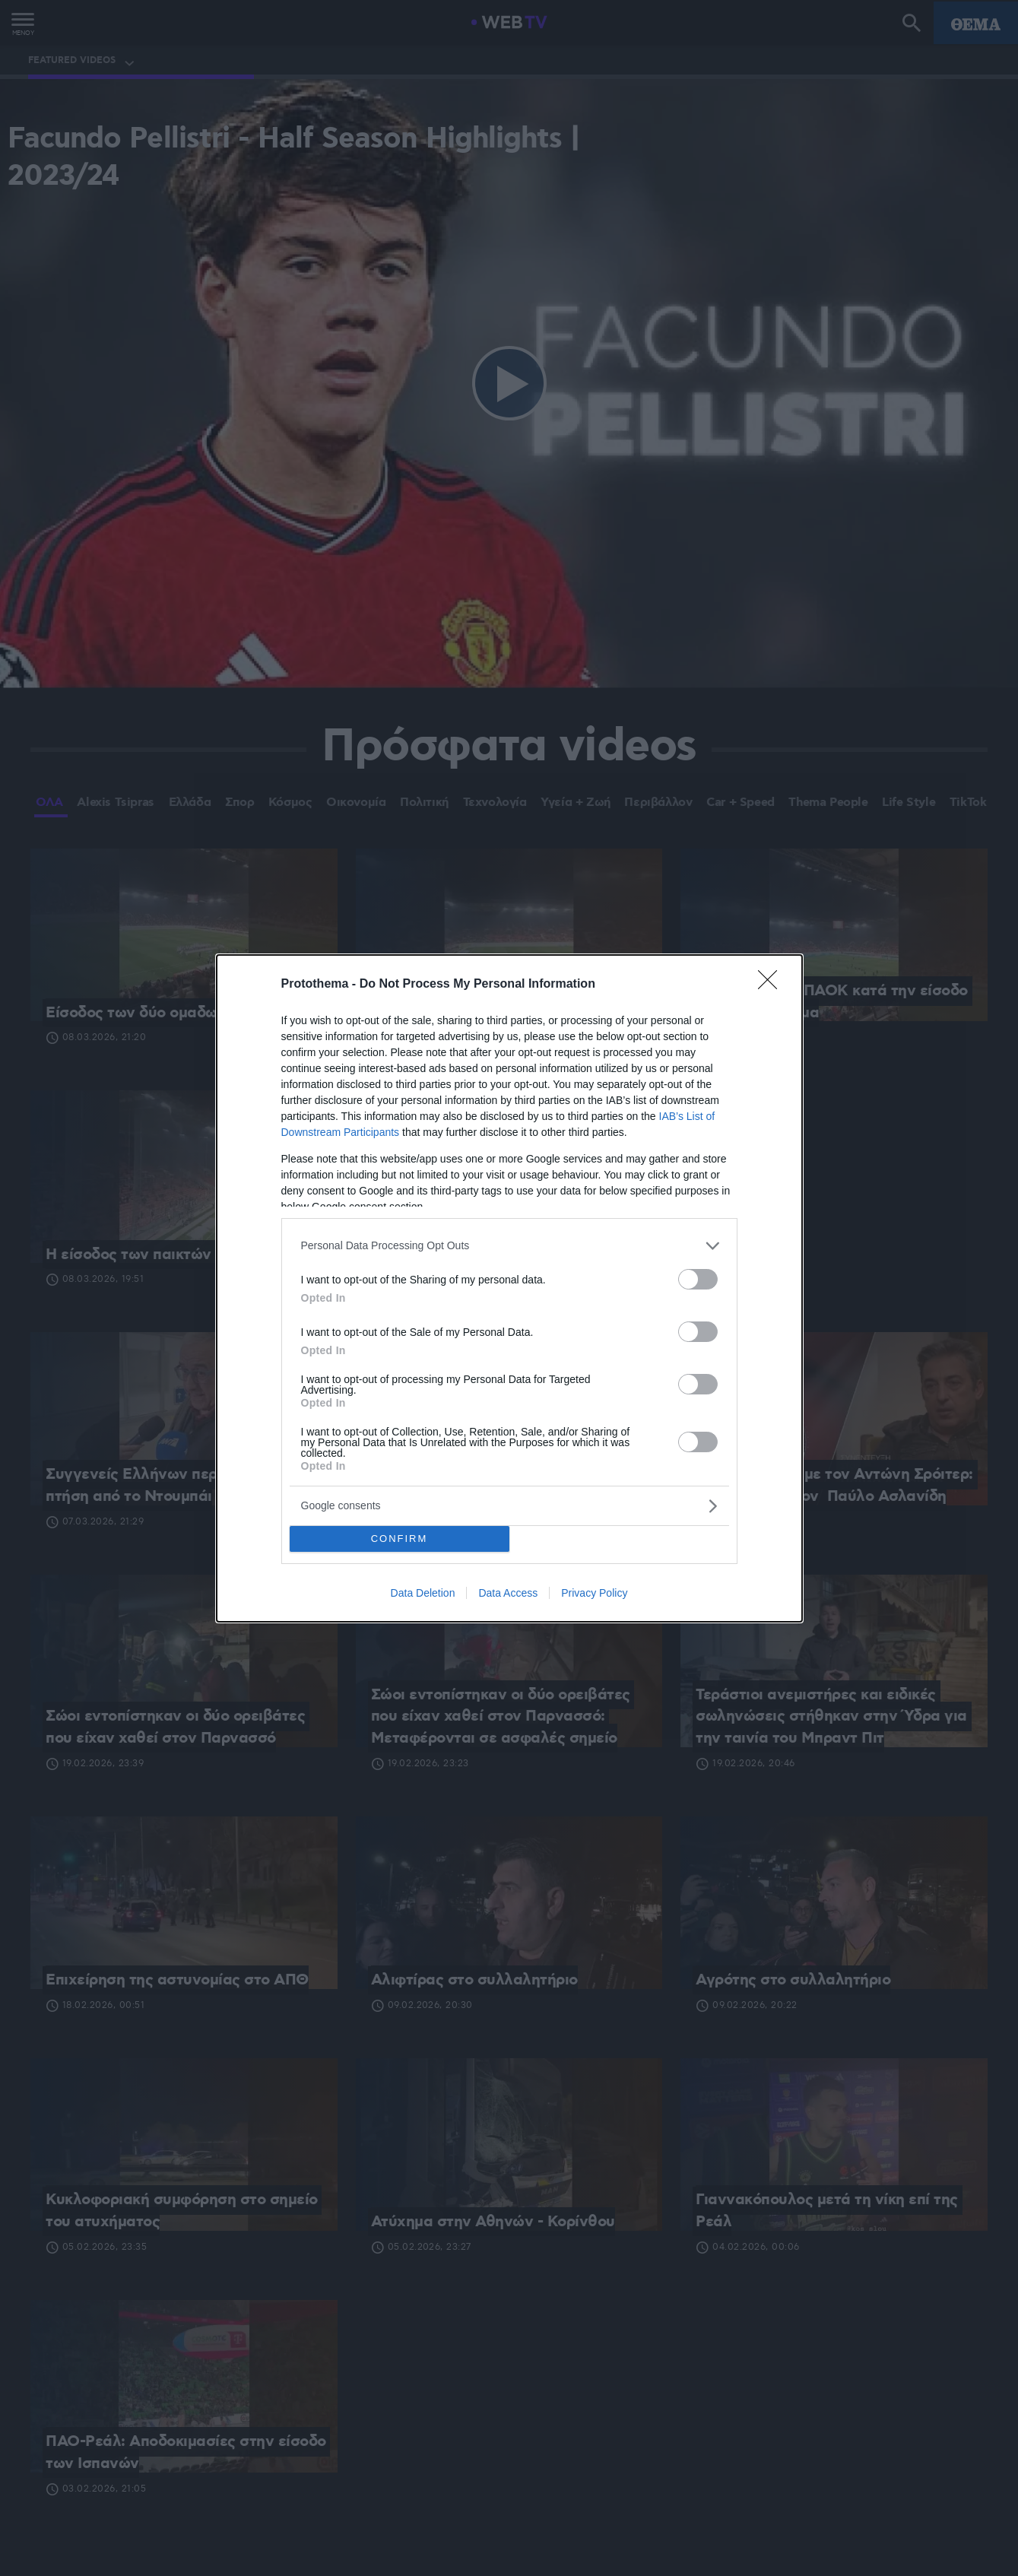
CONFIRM (399, 1538)
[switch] (698, 1279)
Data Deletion (423, 1593)
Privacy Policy (594, 1593)
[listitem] (509, 1246)
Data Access (508, 1593)
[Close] (772, 984)
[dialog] (509, 1288)
